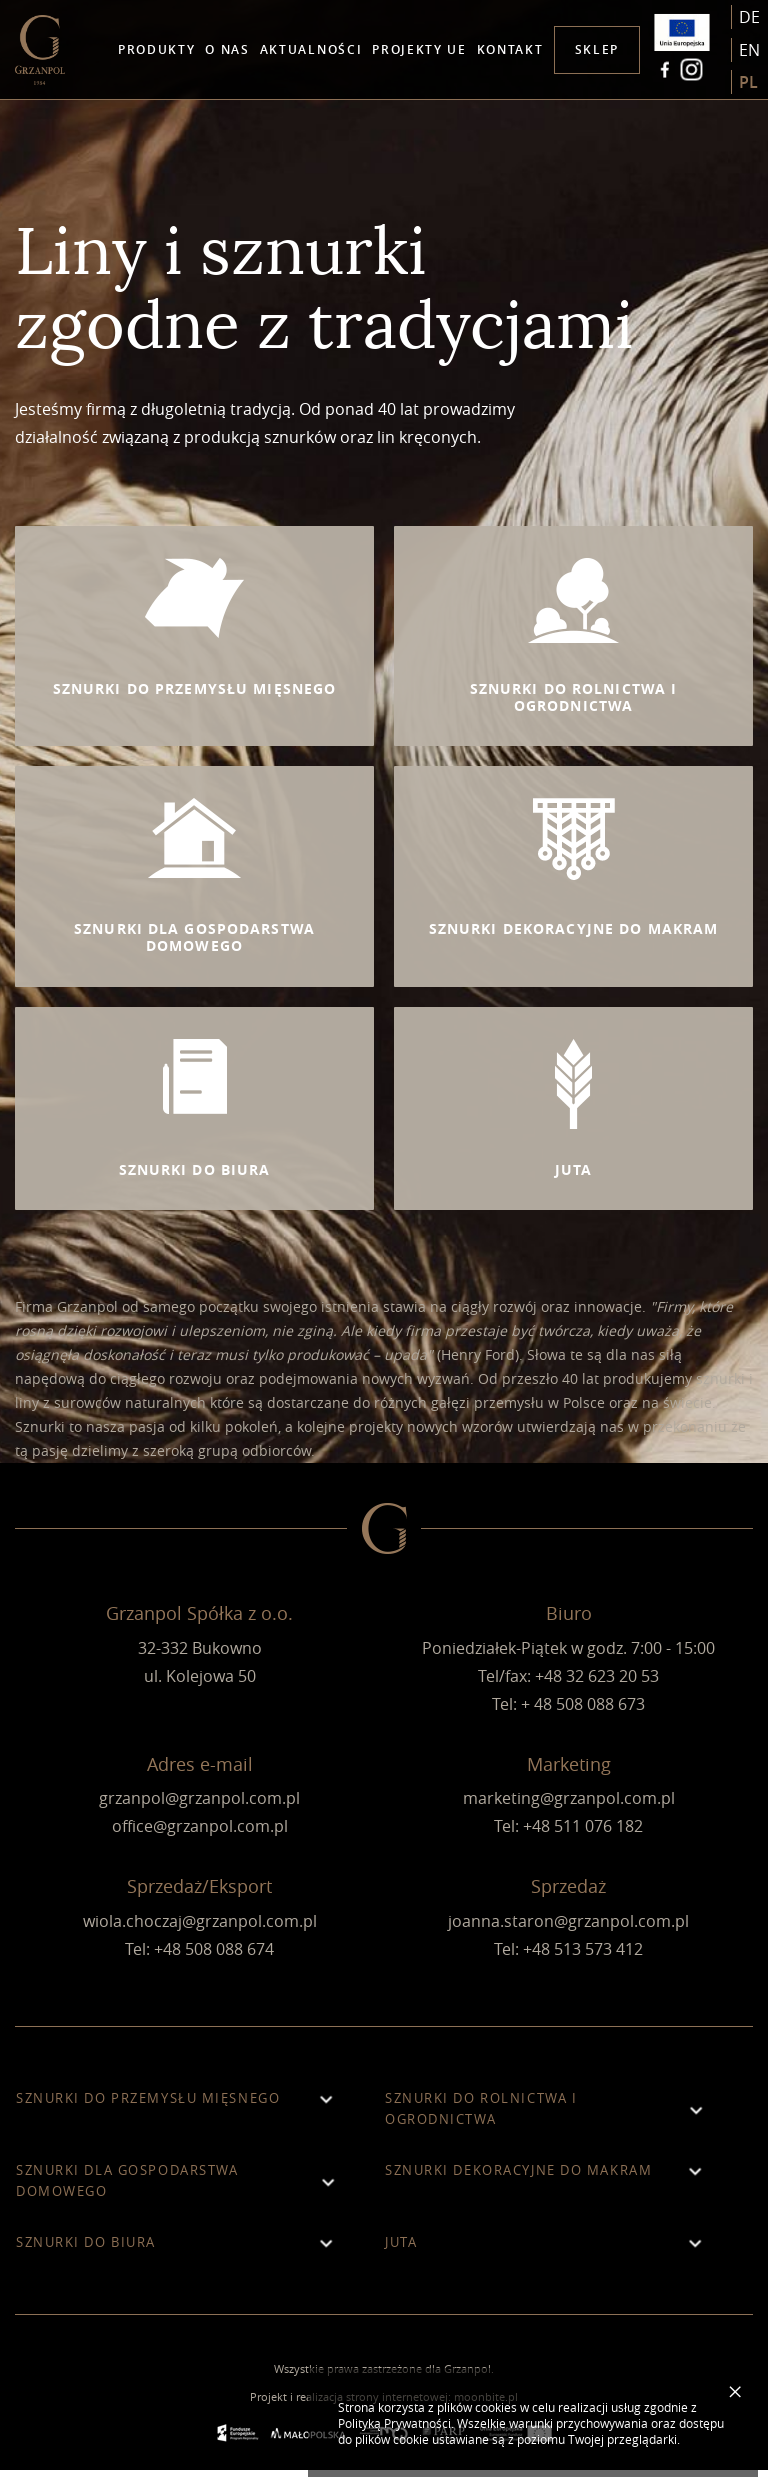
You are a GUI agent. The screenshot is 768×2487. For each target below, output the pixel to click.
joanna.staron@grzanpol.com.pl (568, 1938)
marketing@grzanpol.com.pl (569, 1816)
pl (748, 83)
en (749, 50)
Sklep (597, 49)
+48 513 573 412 (583, 1966)
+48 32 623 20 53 (597, 1693)
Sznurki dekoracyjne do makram (548, 2187)
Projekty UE (419, 49)
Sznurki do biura (179, 2259)
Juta (548, 2259)
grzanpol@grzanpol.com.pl (199, 1816)
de (749, 17)
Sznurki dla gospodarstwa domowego (179, 2197)
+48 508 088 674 (214, 1966)
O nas (227, 49)
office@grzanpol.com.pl (200, 1844)
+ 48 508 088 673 (583, 1721)
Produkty (156, 49)
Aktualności (311, 49)
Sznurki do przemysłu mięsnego (179, 2115)
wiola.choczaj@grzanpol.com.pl (200, 1938)
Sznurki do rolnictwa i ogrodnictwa (548, 2125)
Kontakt (510, 49)
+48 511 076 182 (583, 1844)
